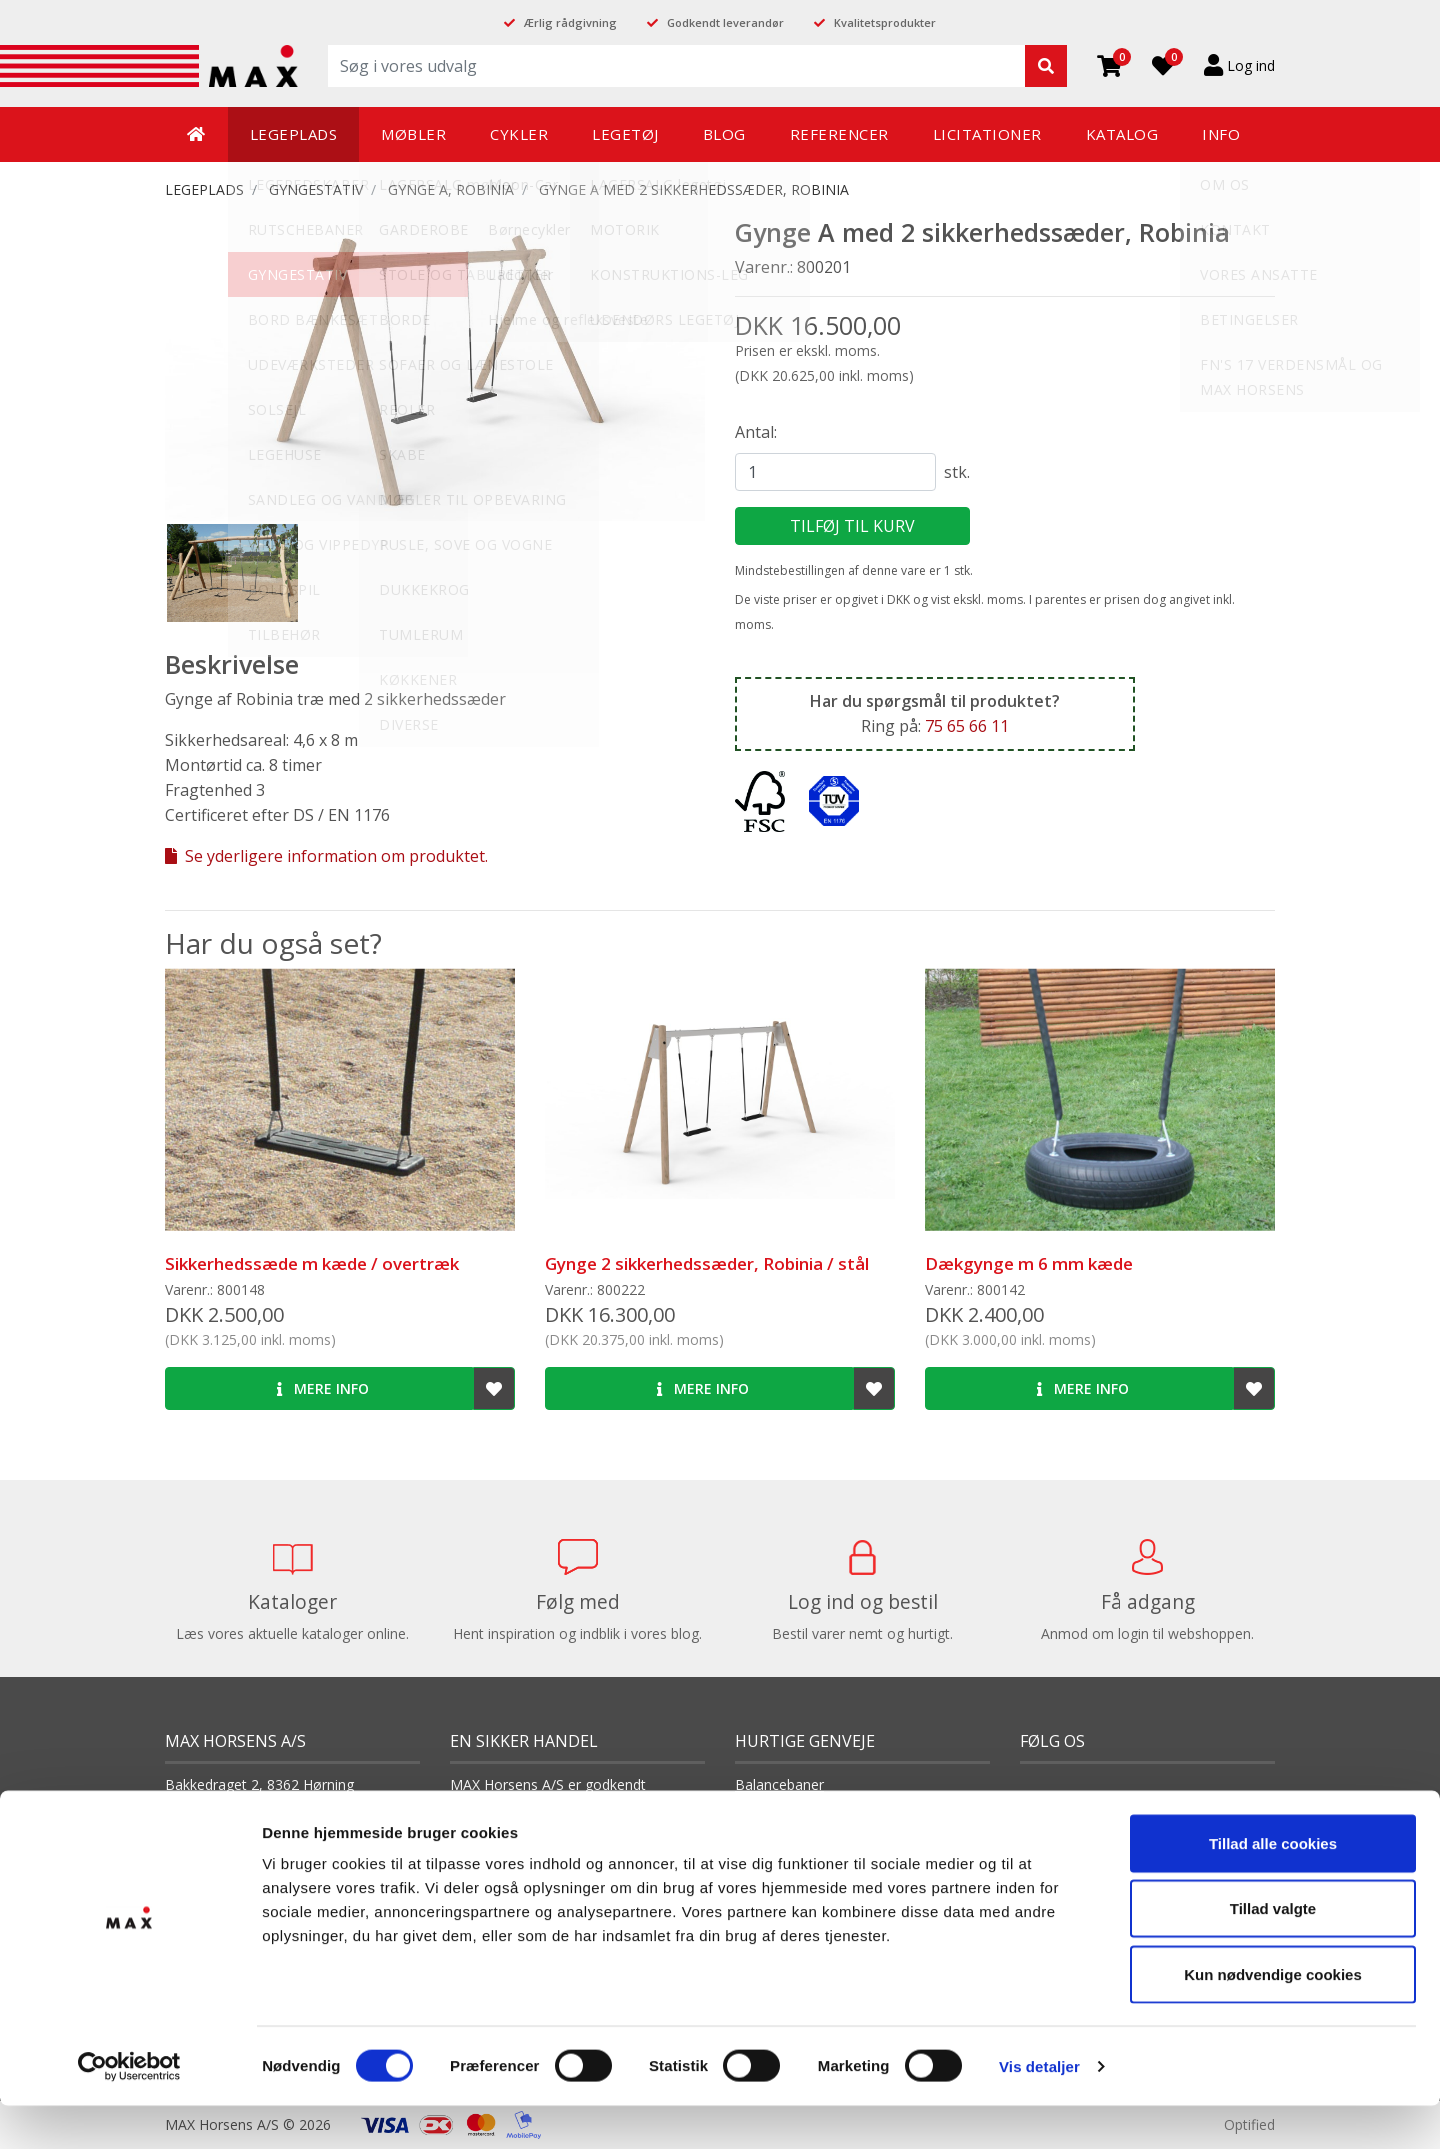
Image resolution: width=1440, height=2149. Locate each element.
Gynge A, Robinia (451, 189)
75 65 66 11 (967, 726)
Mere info (323, 1388)
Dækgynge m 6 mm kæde (1029, 1263)
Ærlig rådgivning (570, 22)
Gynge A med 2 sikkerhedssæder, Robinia (694, 189)
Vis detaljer (1039, 2109)
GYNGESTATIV (316, 189)
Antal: (756, 432)
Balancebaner (779, 1784)
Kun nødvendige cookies (1273, 2017)
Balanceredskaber (793, 1814)
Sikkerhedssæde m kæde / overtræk (312, 1263)
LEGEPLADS (204, 189)
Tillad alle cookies (1273, 1886)
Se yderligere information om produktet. (326, 856)
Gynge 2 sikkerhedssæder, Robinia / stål (707, 1263)
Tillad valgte (1273, 1952)
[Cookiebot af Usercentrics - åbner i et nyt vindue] (129, 2110)
